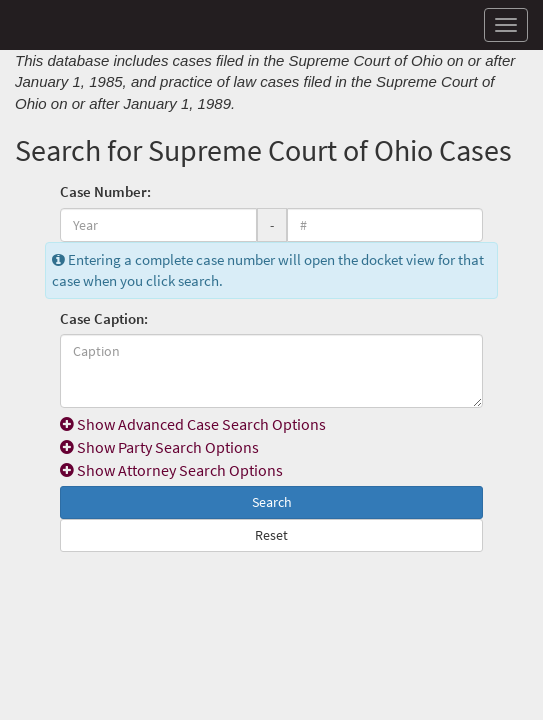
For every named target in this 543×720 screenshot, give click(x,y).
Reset (271, 535)
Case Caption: (104, 318)
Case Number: (105, 191)
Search (272, 502)
